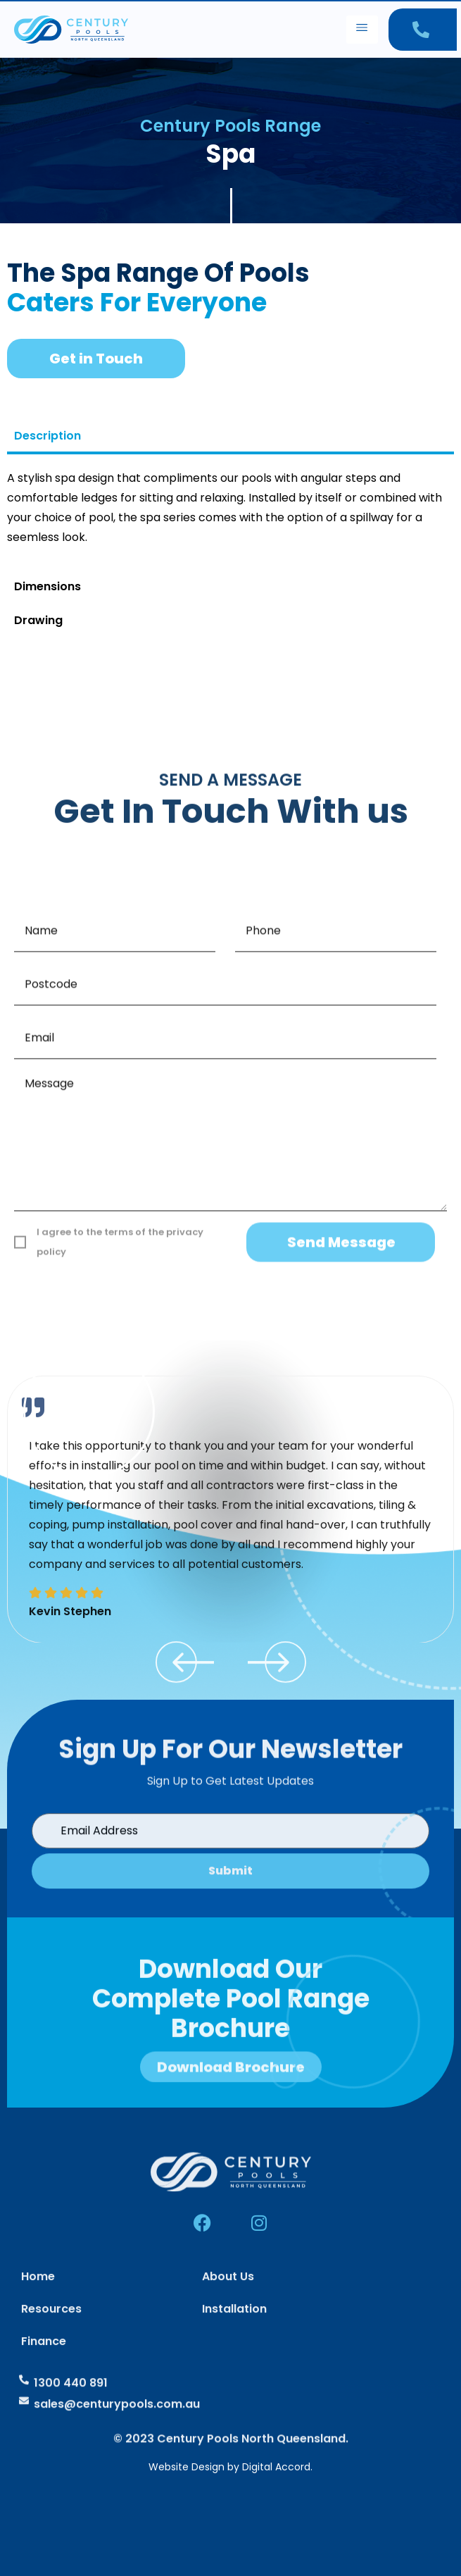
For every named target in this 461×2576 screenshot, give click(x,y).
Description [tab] (47, 436)
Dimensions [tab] (47, 586)
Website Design (187, 2467)
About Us (228, 2352)
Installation (234, 2384)
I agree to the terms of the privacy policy (120, 1568)
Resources (51, 2384)
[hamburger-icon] (362, 29)
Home (38, 2352)
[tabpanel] (230, 512)
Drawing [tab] (38, 620)
